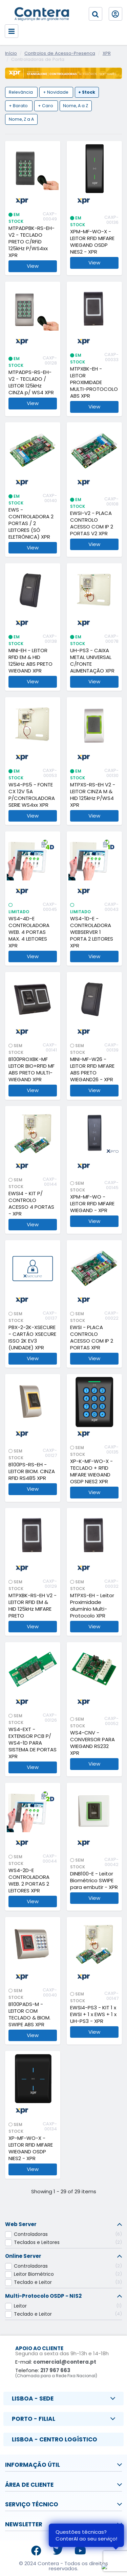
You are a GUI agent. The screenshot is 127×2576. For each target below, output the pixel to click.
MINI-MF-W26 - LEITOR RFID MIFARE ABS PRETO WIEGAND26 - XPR (92, 1069)
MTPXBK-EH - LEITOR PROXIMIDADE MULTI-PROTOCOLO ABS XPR (94, 382)
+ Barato (19, 106)
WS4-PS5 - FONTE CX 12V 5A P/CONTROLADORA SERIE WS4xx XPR (31, 794)
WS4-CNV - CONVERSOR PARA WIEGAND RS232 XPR (92, 1742)
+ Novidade (56, 92)
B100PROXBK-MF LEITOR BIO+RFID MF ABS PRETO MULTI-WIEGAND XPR (31, 1069)
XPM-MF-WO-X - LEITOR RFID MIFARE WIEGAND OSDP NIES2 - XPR (92, 241)
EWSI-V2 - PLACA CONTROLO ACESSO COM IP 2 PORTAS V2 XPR (91, 523)
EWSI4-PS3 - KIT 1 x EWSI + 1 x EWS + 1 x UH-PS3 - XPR (93, 2014)
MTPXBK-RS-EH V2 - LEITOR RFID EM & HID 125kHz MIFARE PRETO (32, 1605)
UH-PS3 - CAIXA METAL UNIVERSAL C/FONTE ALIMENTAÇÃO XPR (92, 660)
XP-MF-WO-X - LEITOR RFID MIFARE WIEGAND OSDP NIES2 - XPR (30, 2148)
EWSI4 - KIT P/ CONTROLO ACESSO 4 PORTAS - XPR (31, 1203)
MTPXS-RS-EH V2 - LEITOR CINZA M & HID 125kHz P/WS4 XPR (92, 794)
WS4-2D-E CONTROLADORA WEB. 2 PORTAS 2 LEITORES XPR (28, 1880)
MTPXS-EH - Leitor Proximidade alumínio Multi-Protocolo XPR (92, 1605)
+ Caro (46, 106)
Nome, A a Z (75, 106)
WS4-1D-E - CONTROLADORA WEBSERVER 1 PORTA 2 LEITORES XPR (91, 932)
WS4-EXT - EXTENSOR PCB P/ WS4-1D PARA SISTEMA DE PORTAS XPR (32, 1743)
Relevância (21, 92)
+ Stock (86, 92)
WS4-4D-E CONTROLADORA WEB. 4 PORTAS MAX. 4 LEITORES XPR (28, 932)
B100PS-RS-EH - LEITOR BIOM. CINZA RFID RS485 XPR (31, 1471)
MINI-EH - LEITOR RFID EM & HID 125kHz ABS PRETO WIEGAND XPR (30, 660)
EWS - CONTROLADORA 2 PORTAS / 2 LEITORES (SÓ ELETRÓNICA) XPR (31, 523)
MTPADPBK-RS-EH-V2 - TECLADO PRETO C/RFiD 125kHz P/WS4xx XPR (31, 242)
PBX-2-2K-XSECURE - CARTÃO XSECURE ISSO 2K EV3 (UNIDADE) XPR (32, 1337)
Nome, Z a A (21, 119)
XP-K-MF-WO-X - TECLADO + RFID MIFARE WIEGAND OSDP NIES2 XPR (91, 1471)
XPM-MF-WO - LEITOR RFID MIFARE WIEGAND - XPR (92, 1204)
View (33, 265)
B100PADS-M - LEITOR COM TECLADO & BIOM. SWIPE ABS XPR (29, 2014)
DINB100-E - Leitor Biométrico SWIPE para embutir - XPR (94, 1880)
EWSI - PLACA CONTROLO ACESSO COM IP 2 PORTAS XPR (91, 1337)
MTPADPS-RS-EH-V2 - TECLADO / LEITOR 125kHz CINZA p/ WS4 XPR (31, 382)
